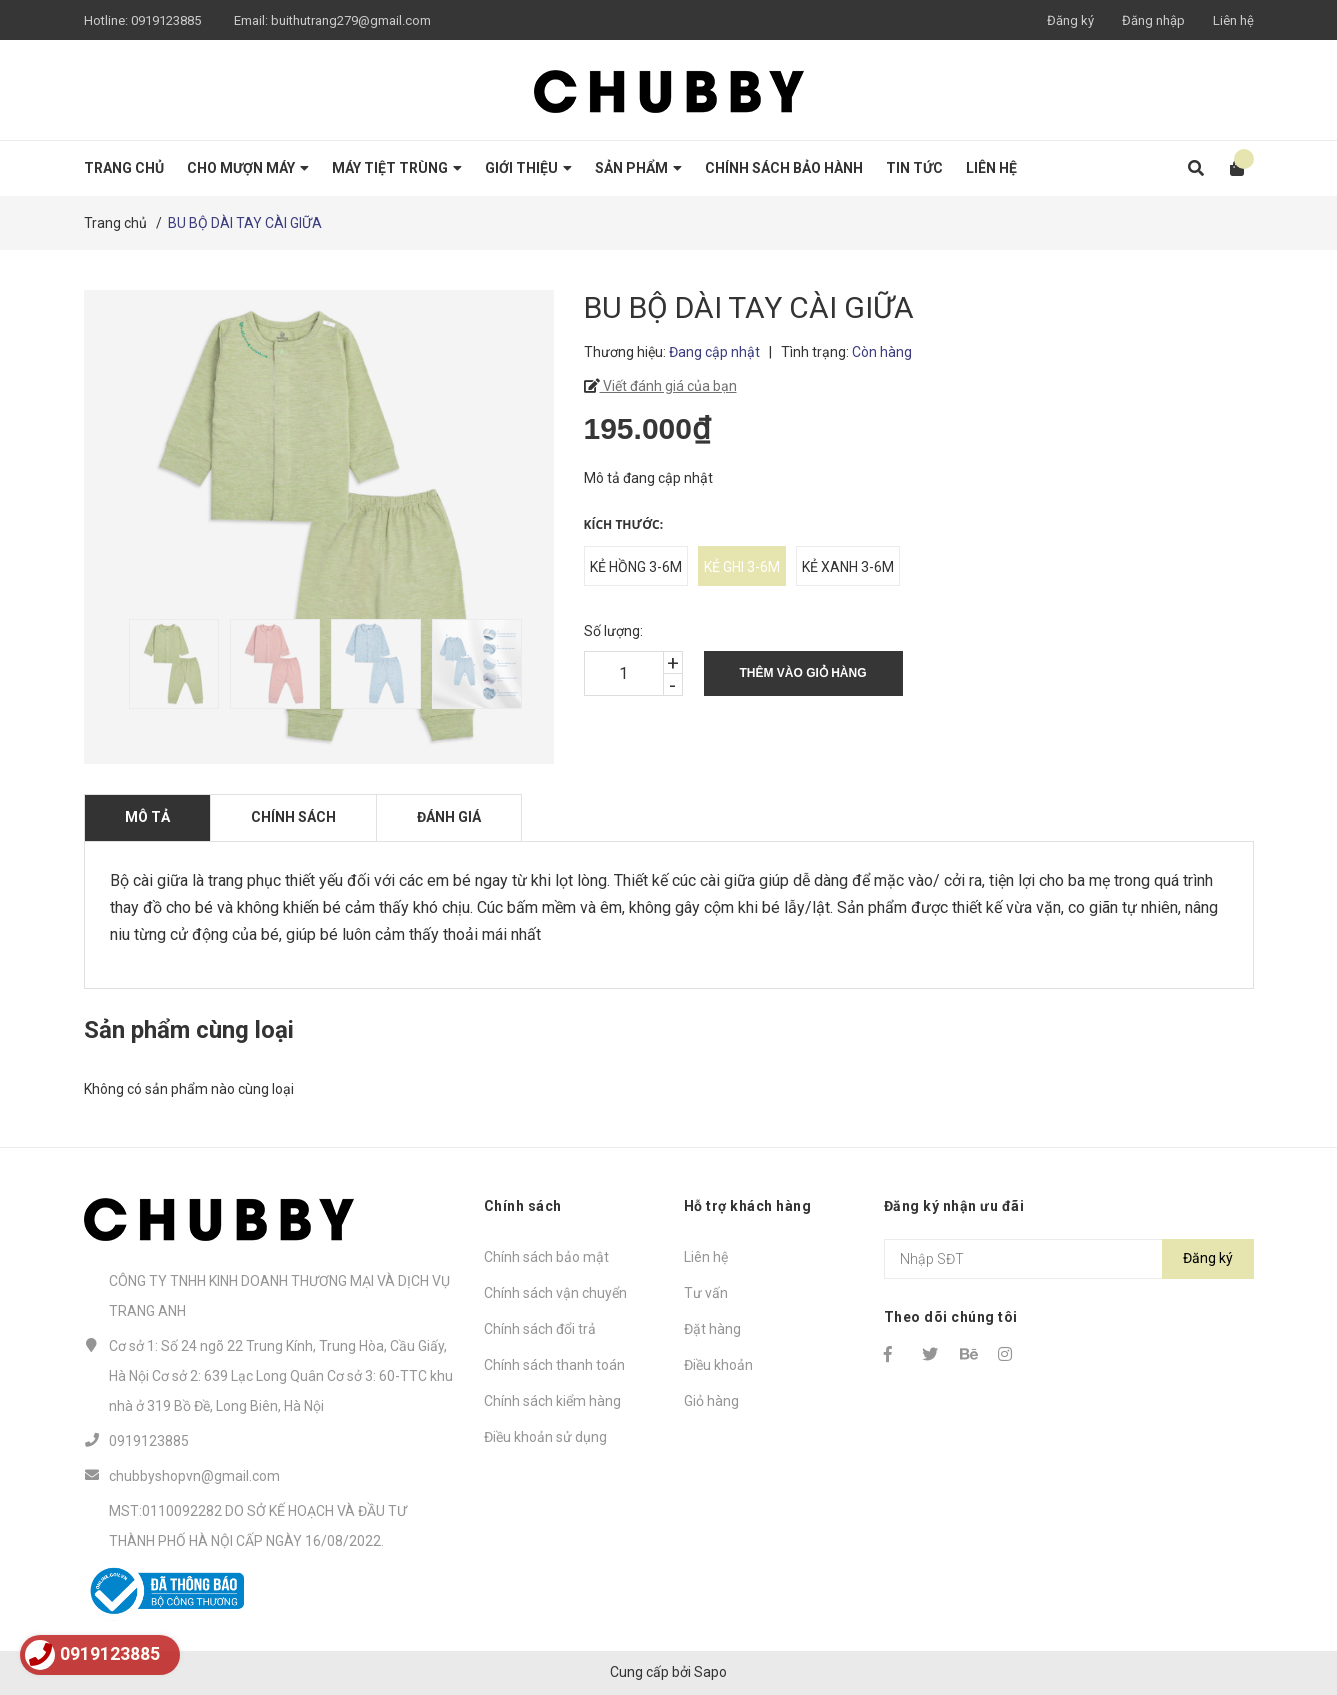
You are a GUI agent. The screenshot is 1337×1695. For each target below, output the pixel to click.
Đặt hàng (712, 1329)
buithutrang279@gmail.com (351, 20)
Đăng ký (1070, 20)
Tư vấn (706, 1293)
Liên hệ (1233, 20)
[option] (169, 664)
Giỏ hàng (711, 1401)
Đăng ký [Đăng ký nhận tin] (1208, 1258)
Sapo (710, 1672)
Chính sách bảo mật (546, 1257)
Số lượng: (613, 631)
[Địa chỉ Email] (1069, 1259)
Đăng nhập (1153, 20)
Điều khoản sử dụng (545, 1437)
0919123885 (166, 20)
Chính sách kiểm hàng (552, 1401)
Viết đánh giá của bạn (668, 386)
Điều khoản (718, 1365)
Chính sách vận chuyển (555, 1293)
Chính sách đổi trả (540, 1329)
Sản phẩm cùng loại (189, 1030)
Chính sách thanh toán (554, 1365)
